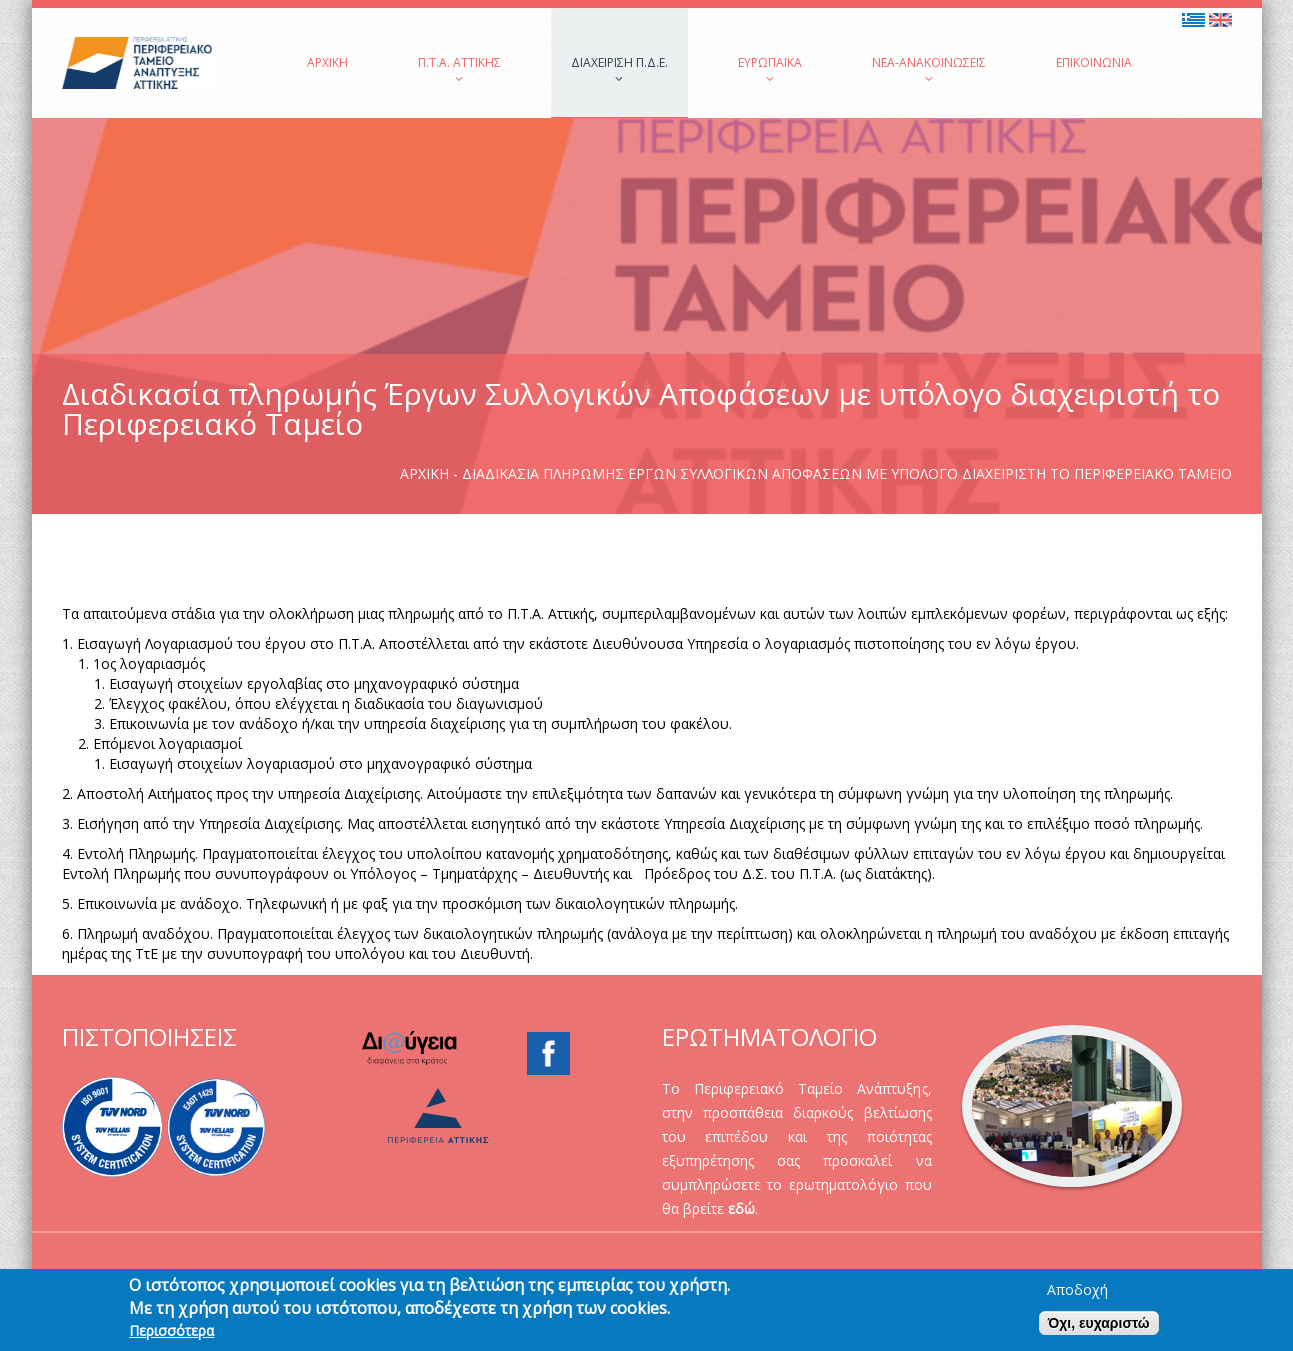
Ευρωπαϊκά (770, 69)
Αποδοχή (1077, 1294)
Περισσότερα (171, 1335)
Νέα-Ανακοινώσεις (929, 69)
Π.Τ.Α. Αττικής (459, 69)
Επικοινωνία (1094, 62)
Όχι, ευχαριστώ (1099, 1327)
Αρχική (327, 62)
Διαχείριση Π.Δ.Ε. (619, 69)
